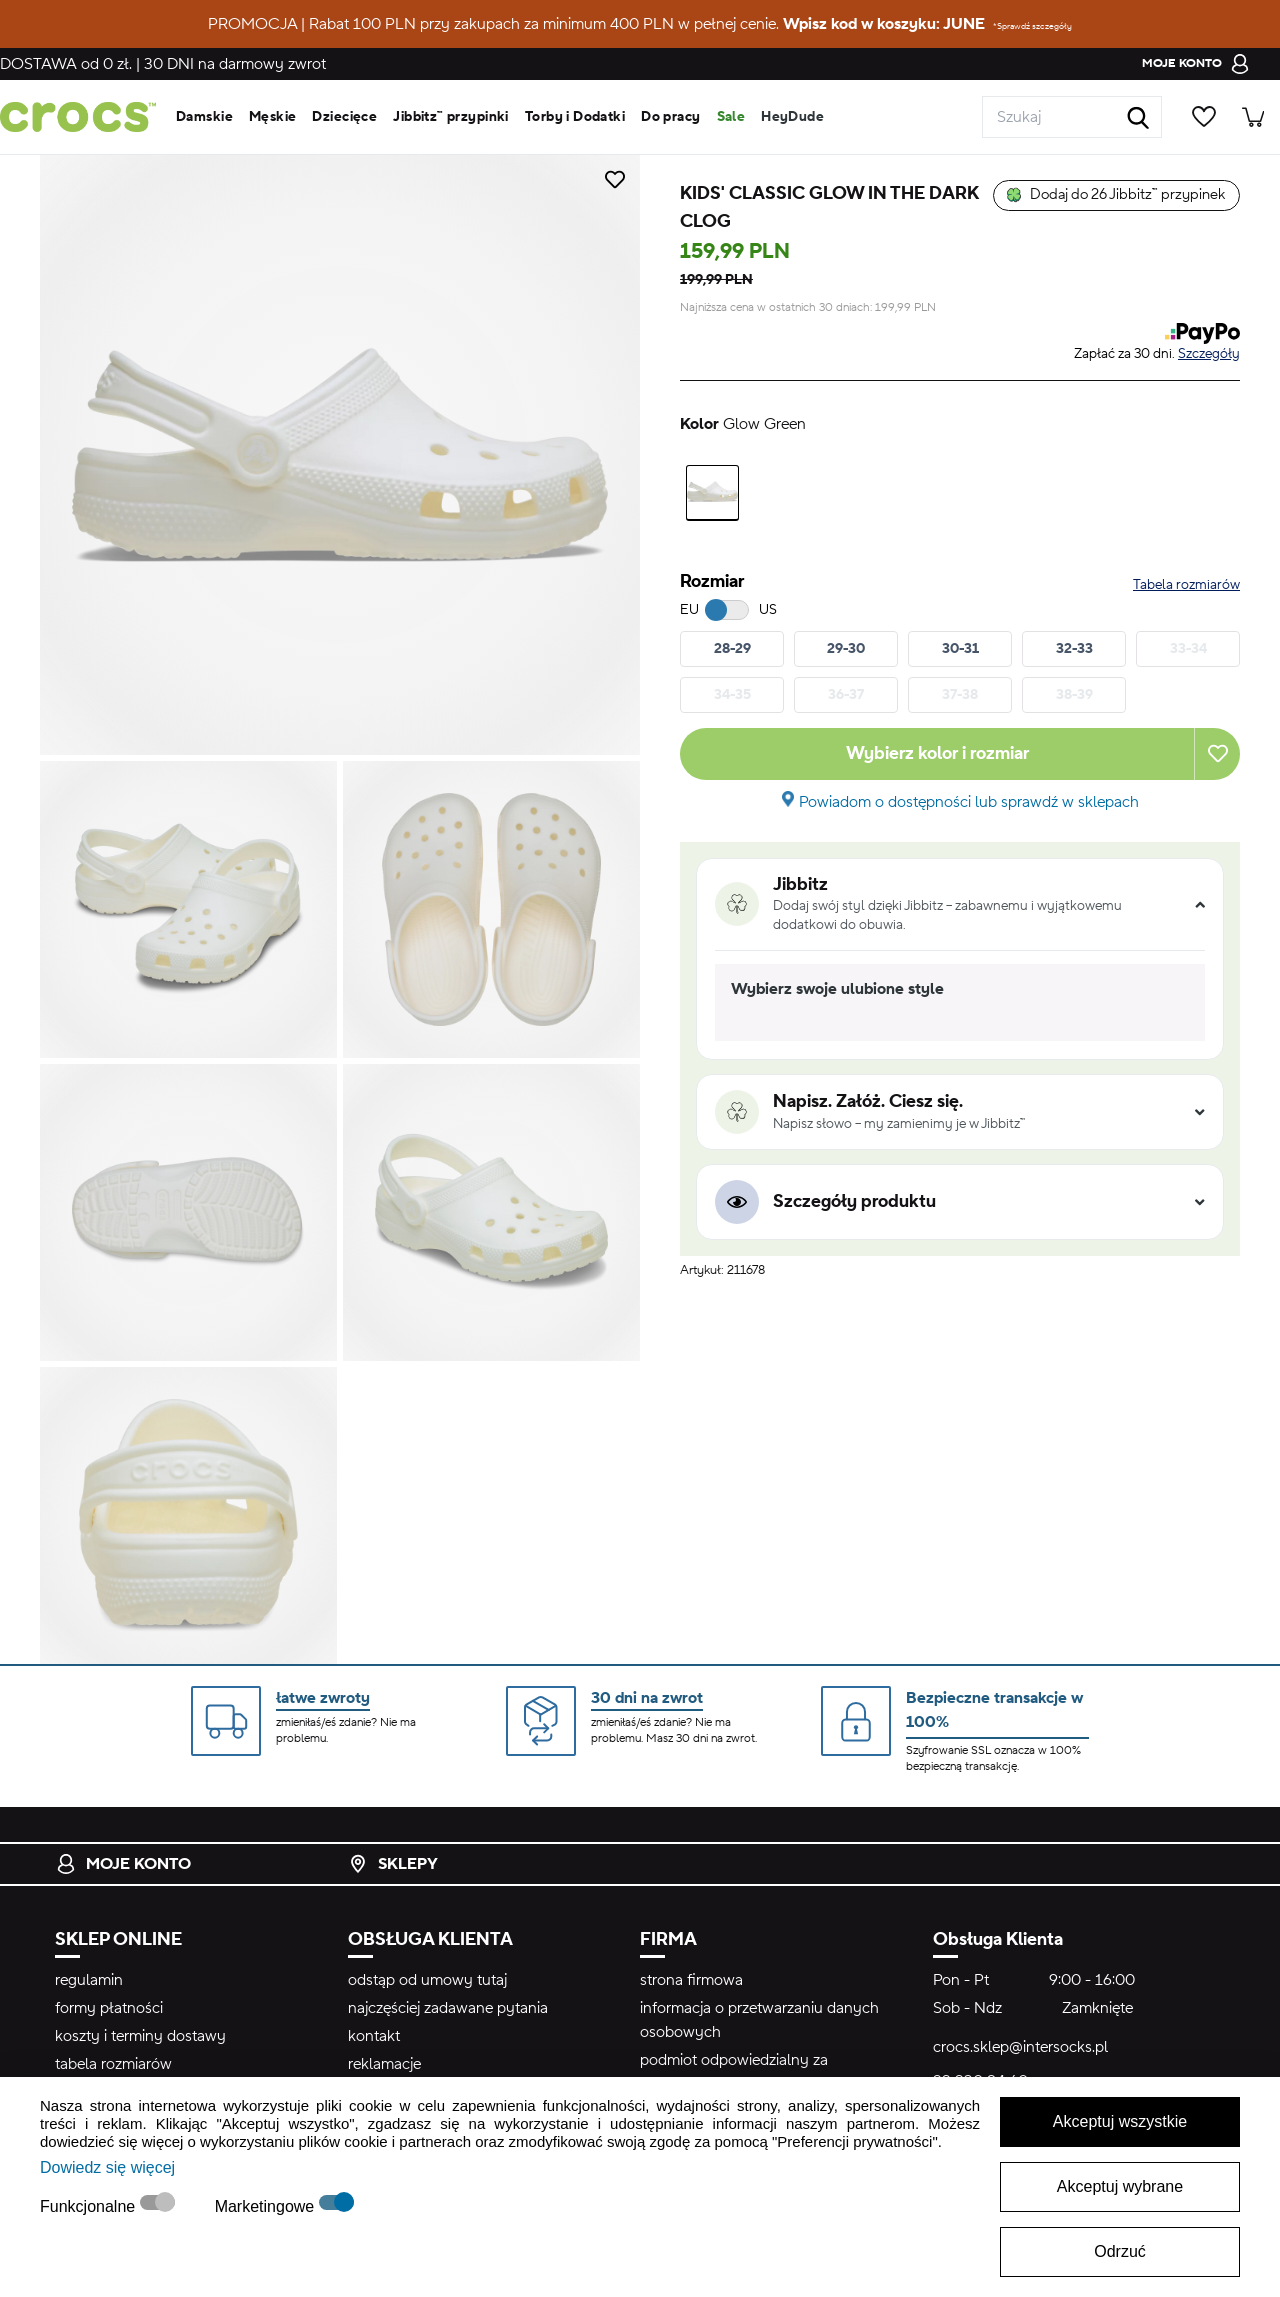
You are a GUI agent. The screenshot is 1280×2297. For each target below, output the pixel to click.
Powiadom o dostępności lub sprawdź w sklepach (969, 802)
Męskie (273, 117)
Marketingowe (267, 2206)
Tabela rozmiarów (1186, 585)
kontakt (374, 2036)
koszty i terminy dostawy (140, 2036)
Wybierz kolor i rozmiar (937, 753)
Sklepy (393, 1864)
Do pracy (670, 117)
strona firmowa (691, 1980)
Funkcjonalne (90, 2206)
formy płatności (109, 2008)
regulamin (89, 1980)
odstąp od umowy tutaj (427, 1980)
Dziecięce (344, 117)
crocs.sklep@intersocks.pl (1020, 2047)
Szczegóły (1209, 354)
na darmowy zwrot (235, 64)
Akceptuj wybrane (1120, 2186)
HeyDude (792, 117)
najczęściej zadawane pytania (448, 2008)
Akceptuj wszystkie (1120, 2121)
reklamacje (384, 2064)
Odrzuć (1120, 2251)
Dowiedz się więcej (107, 2167)
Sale (731, 117)
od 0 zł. (66, 64)
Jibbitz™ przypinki (451, 117)
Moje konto (123, 1864)
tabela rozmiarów (113, 2064)
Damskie (204, 117)
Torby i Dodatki (575, 117)
